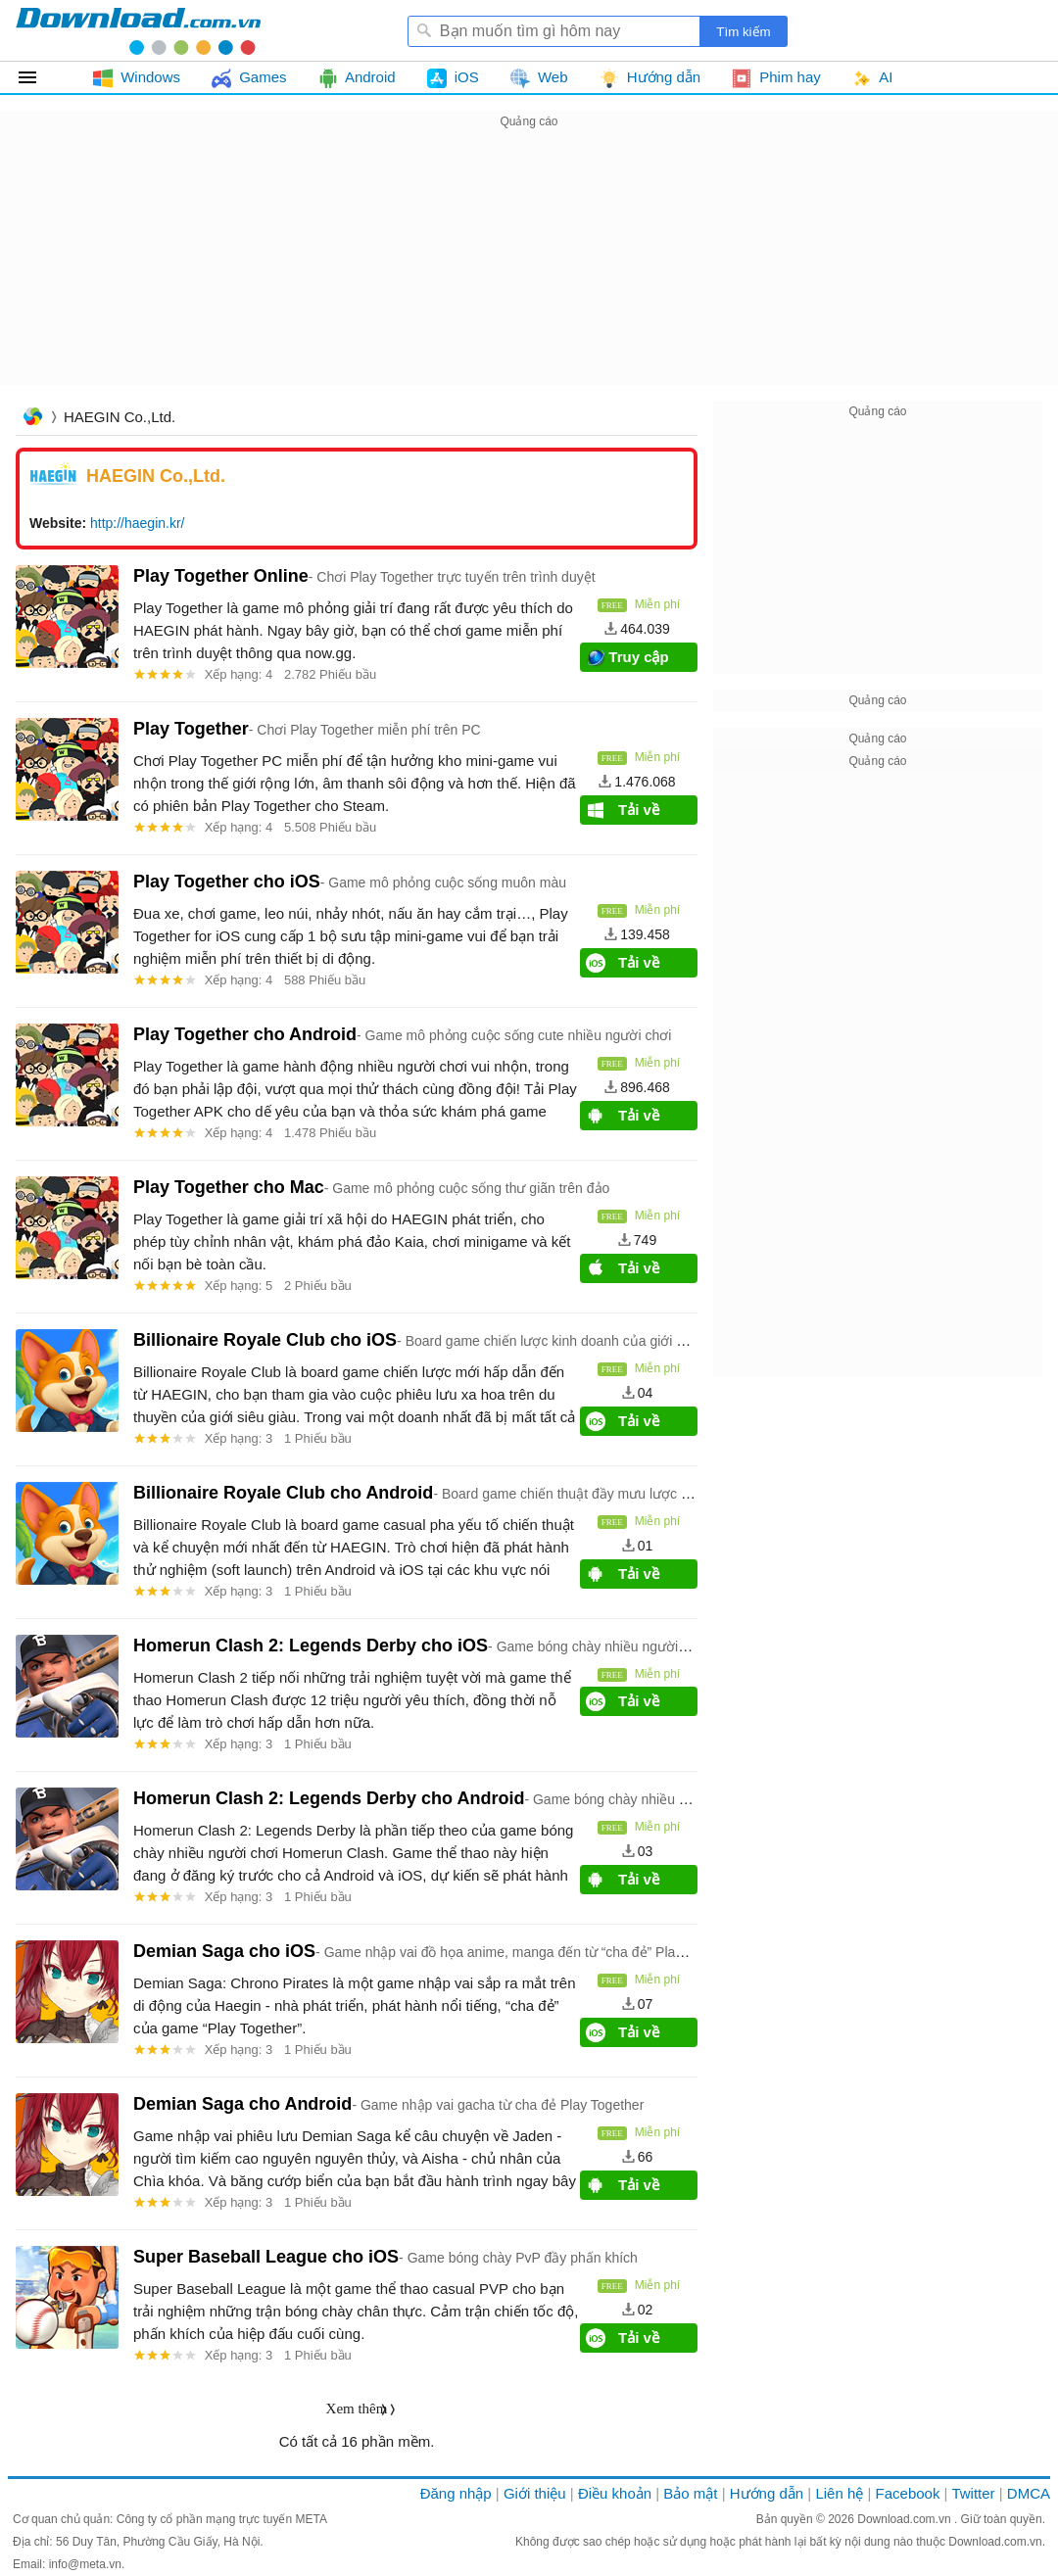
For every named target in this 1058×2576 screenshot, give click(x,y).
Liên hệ (839, 2493)
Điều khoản (614, 2493)
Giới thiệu (535, 2493)
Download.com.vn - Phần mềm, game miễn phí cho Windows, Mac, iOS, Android (138, 30)
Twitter (972, 2493)
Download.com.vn (905, 2519)
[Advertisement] (529, 270)
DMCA (1028, 2493)
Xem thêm (357, 2408)
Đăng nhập (456, 2493)
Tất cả (38, 77)
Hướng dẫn (766, 2493)
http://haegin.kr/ (137, 523)
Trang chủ (32, 418)
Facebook (908, 2493)
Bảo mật (690, 2493)
